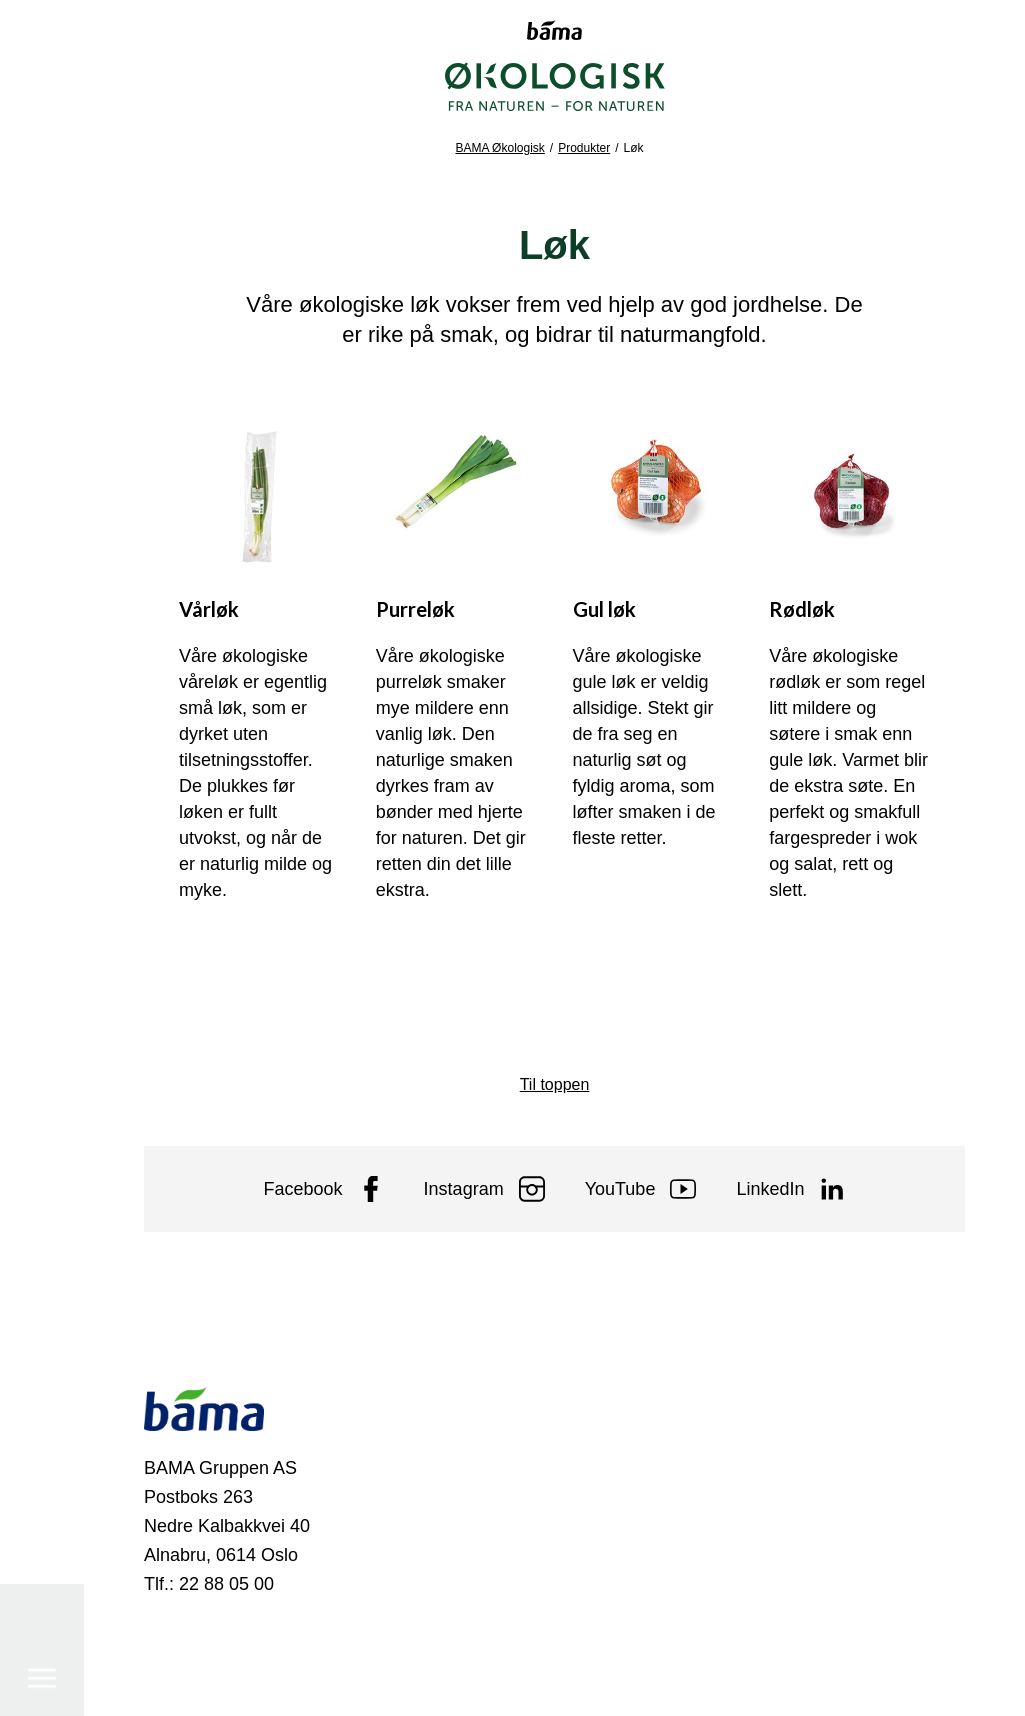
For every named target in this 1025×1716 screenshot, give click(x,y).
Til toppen (555, 1084)
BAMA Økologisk (499, 148)
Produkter (584, 148)
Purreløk (415, 609)
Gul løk (604, 609)
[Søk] (42, 1622)
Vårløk (209, 609)
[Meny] (42, 94)
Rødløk (802, 609)
